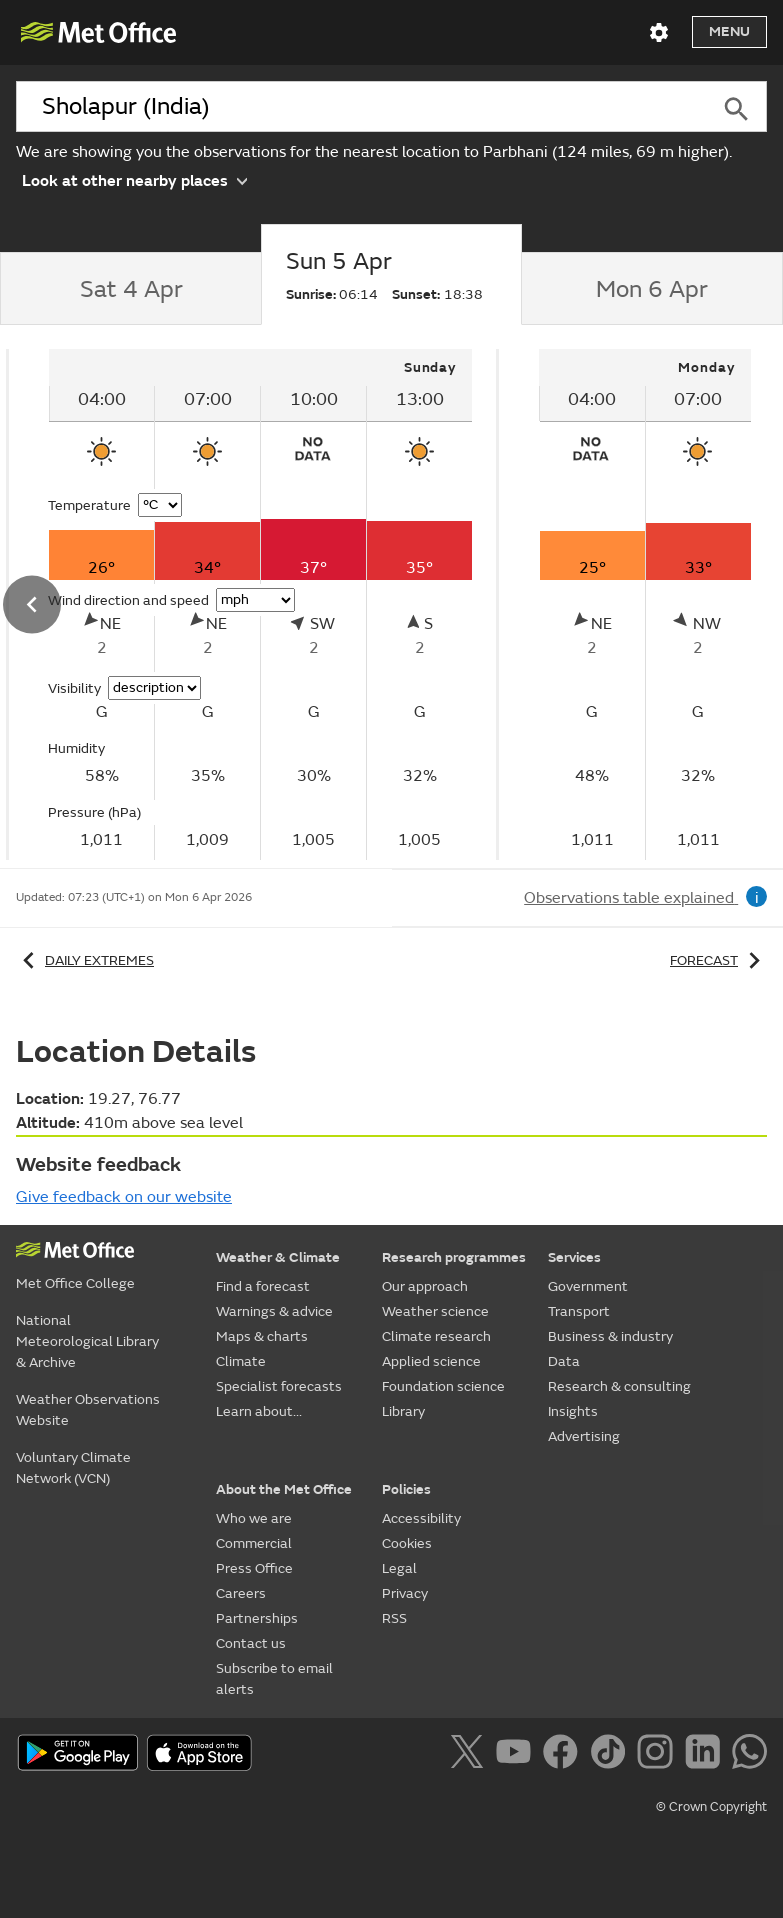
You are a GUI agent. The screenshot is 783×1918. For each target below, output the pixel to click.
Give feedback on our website (124, 1197)
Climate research (436, 1336)
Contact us (251, 1643)
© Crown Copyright (711, 1807)
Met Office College (75, 1283)
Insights (573, 1411)
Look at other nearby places (134, 179)
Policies (406, 1489)
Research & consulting (619, 1386)
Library (403, 1411)
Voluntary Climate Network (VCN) (73, 1468)
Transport (579, 1311)
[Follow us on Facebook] (564, 1755)
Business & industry (610, 1336)
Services (574, 1257)
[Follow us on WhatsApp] (749, 1755)
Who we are (254, 1518)
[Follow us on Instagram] (658, 1755)
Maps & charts (262, 1336)
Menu (729, 31)
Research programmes (454, 1257)
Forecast (718, 960)
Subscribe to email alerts (274, 1679)
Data (564, 1361)
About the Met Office (284, 1489)
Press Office (254, 1568)
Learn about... (259, 1411)
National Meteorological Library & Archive (87, 1341)
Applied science (431, 1361)
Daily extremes (85, 960)
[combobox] (360, 107)
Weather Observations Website (88, 1410)
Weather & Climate (278, 1257)
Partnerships (257, 1618)
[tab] (130, 289)
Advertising (584, 1436)
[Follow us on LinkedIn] (706, 1755)
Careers (241, 1593)
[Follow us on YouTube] (517, 1755)
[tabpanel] (645, 604)
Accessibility (421, 1518)
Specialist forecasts (279, 1386)
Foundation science (443, 1386)
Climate (241, 1361)
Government (588, 1286)
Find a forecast (263, 1286)
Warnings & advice (274, 1311)
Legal (399, 1568)
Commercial (254, 1543)
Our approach (425, 1286)
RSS (394, 1618)
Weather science (435, 1311)
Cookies (407, 1543)
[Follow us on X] (470, 1755)
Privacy (405, 1593)
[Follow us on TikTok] (611, 1755)
